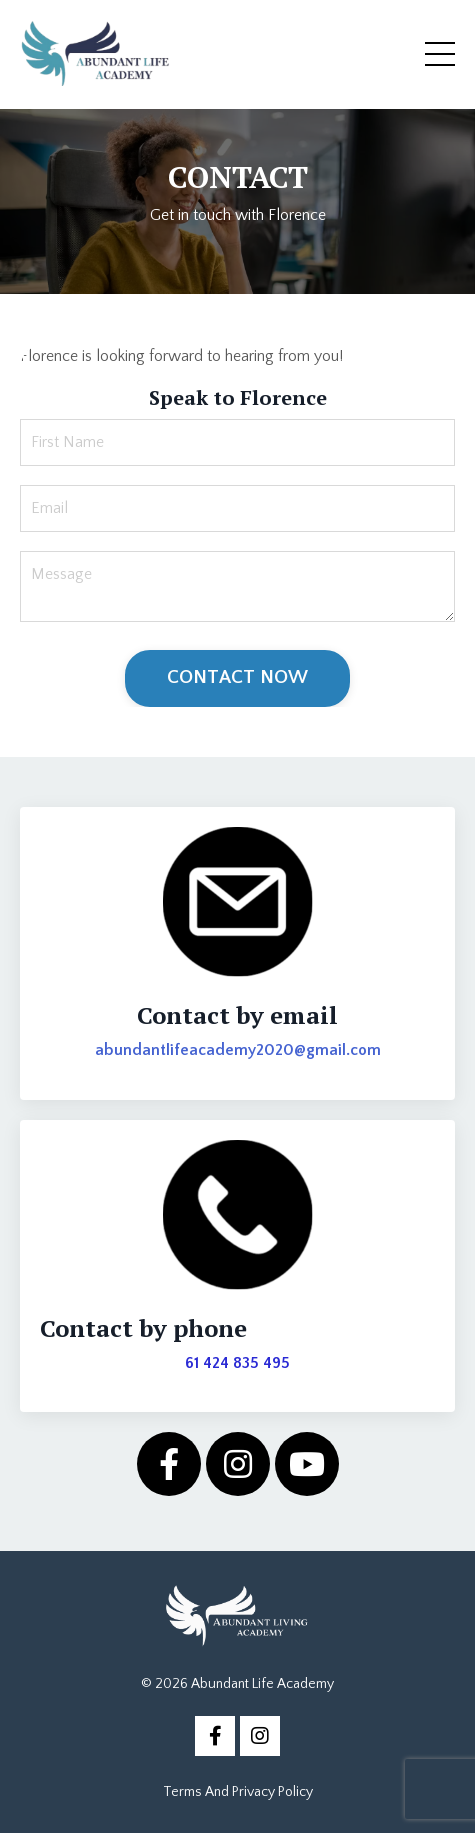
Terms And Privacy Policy (238, 1792)
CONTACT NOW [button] (238, 677)
